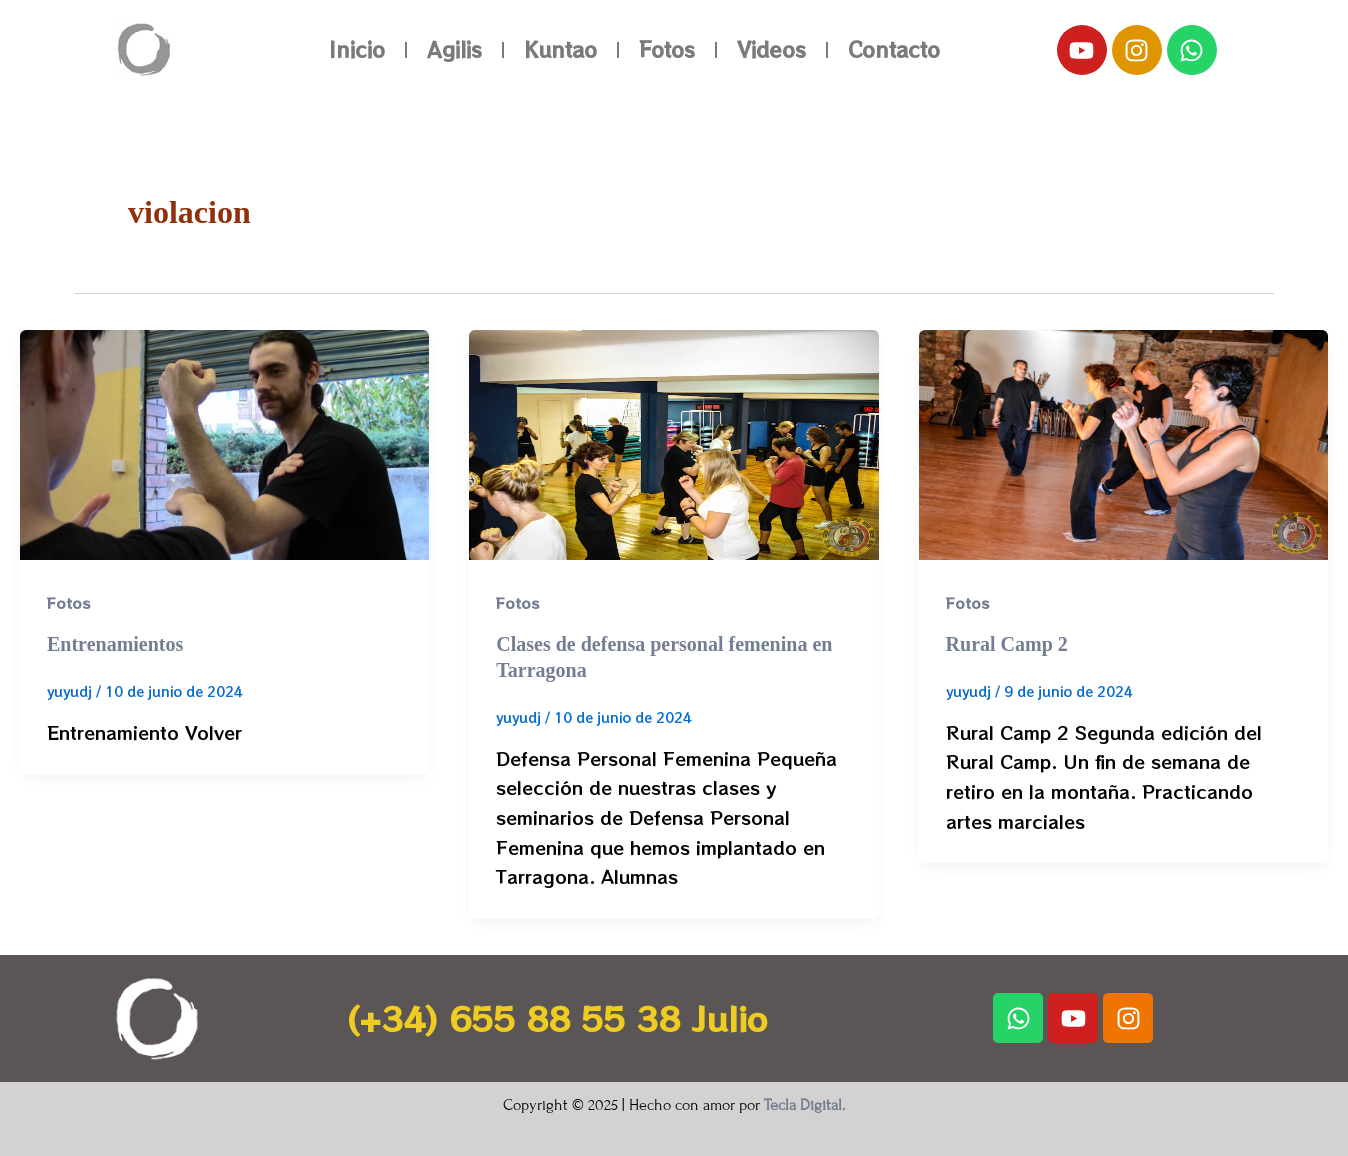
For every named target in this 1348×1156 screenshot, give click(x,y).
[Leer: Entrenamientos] (224, 442)
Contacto (894, 49)
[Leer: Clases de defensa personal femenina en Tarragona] (673, 442)
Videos (771, 49)
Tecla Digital (803, 1105)
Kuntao (560, 49)
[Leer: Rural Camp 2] (1123, 442)
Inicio (357, 49)
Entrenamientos (115, 644)
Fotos (667, 49)
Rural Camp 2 (1007, 644)
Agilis (454, 49)
